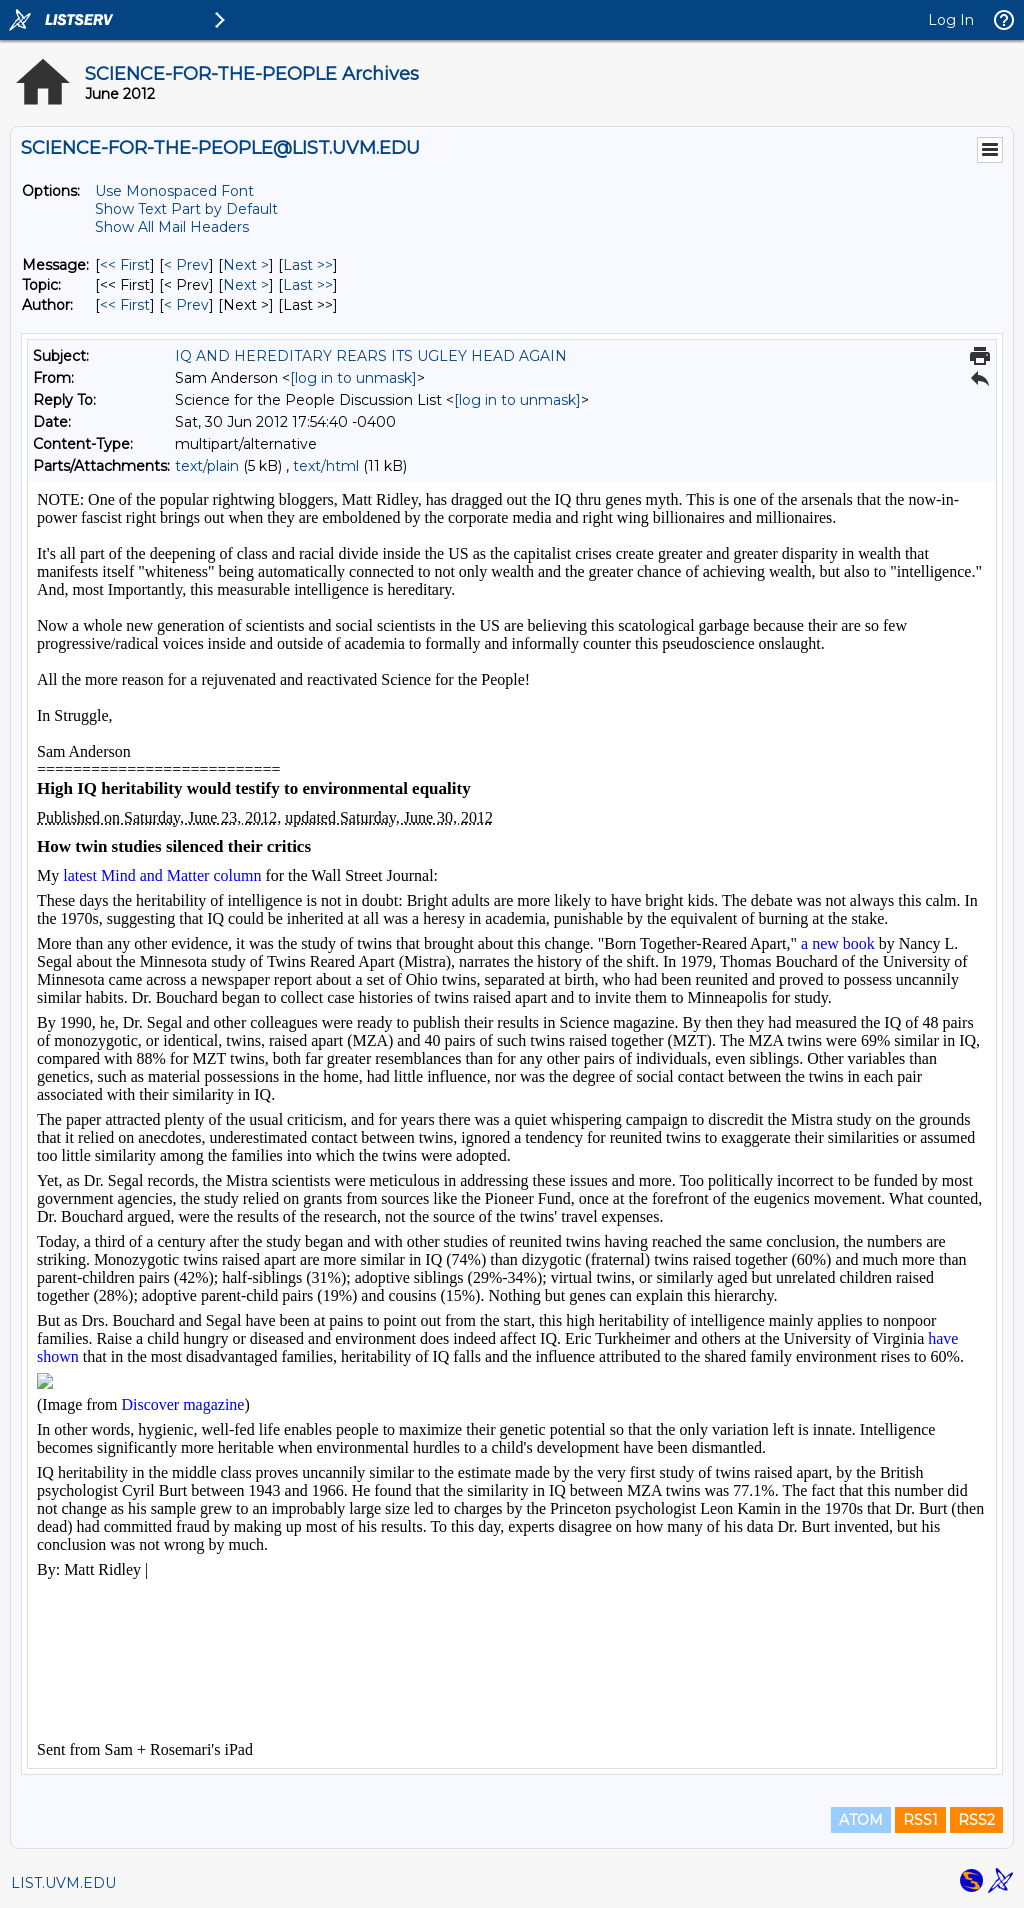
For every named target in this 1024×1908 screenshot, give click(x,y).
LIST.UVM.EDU (63, 1883)
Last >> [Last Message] (308, 265)
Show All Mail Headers (172, 227)
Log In (951, 20)
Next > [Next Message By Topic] (246, 285)
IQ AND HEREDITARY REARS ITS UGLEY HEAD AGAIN (371, 356)
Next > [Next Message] (246, 265)
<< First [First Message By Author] (125, 305)
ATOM (861, 1820)
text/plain (207, 466)
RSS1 (920, 1820)
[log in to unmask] (353, 378)
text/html (326, 466)
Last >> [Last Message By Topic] (308, 285)
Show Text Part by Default (186, 209)
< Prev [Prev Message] (186, 265)
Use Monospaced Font (174, 191)
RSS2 (976, 1820)
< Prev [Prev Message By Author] (186, 305)
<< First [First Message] (125, 265)
